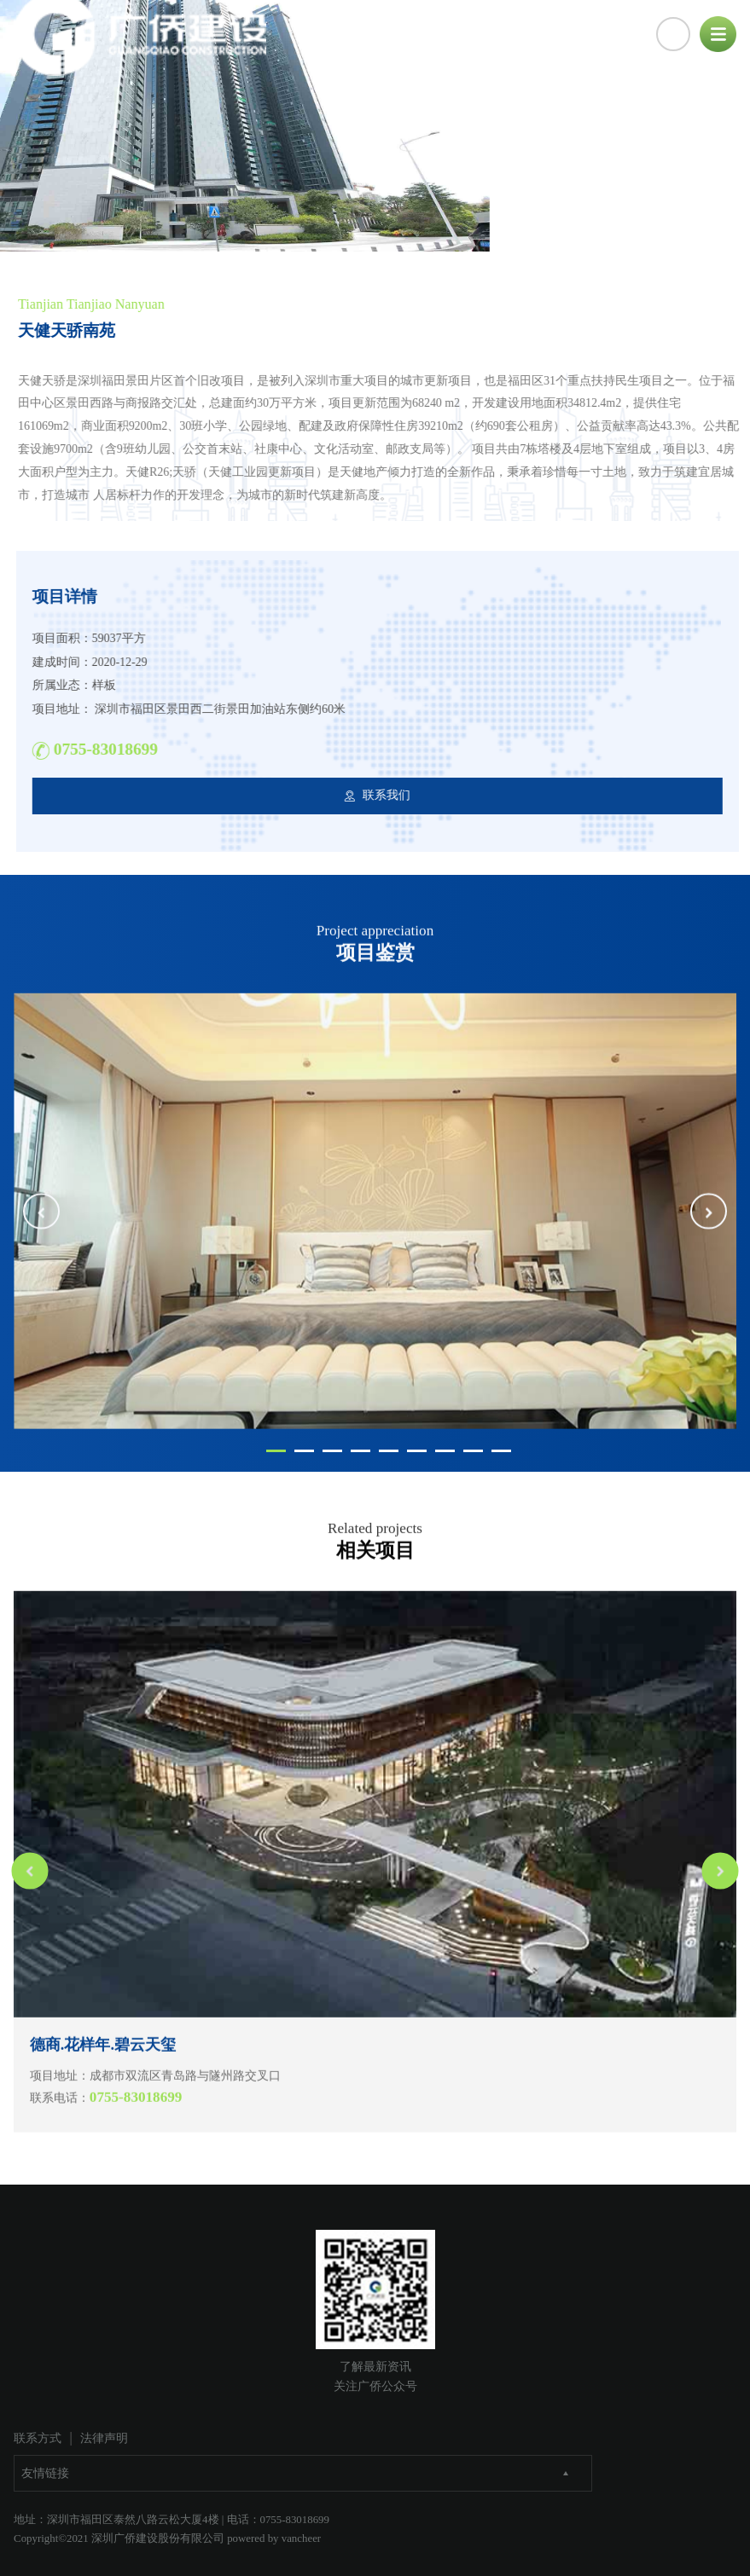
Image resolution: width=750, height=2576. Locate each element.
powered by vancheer (274, 2538)
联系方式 (37, 2438)
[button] (41, 1255)
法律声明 (104, 2438)
